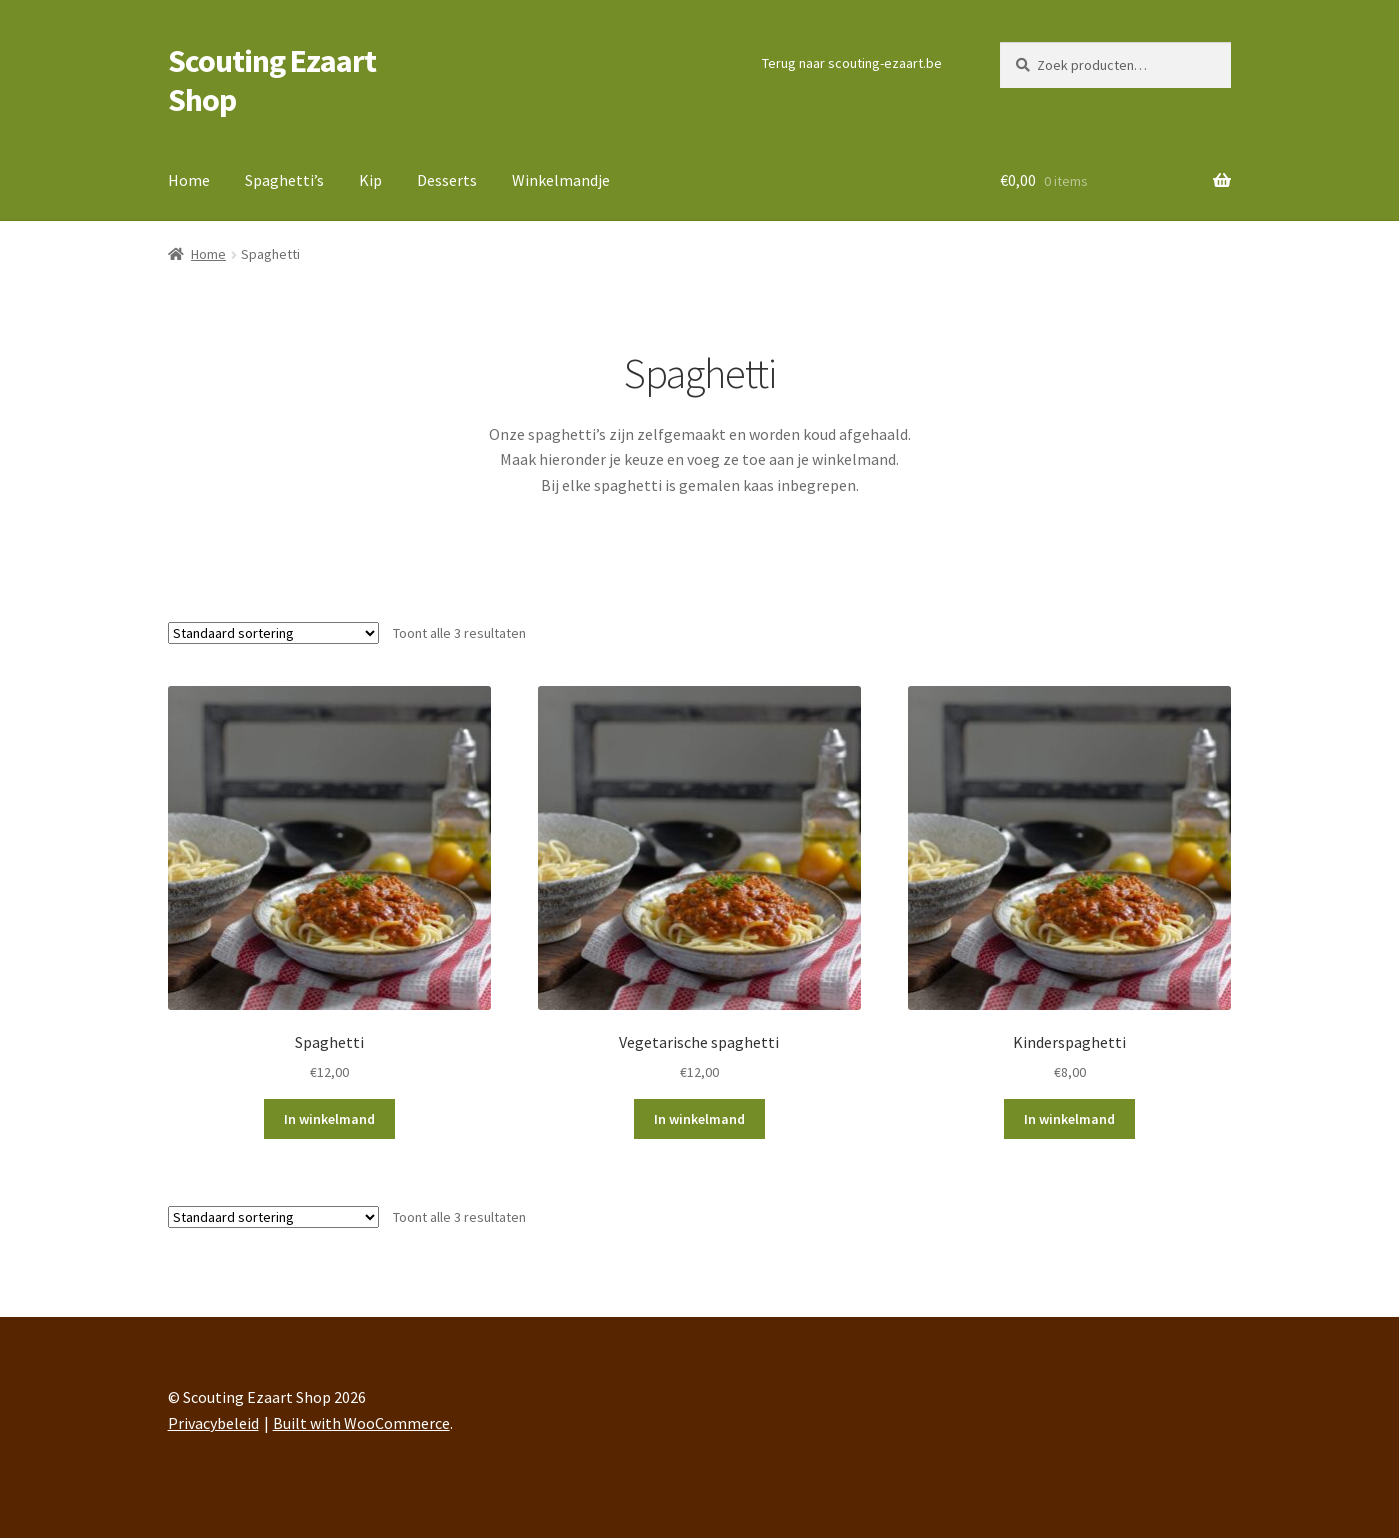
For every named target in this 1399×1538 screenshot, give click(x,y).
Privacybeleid (213, 1423)
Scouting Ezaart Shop (272, 80)
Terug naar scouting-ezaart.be (852, 63)
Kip (370, 180)
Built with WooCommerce (361, 1423)
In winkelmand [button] (329, 1119)
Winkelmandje (561, 180)
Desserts (447, 180)
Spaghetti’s (284, 180)
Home (189, 180)
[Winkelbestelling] (273, 633)
